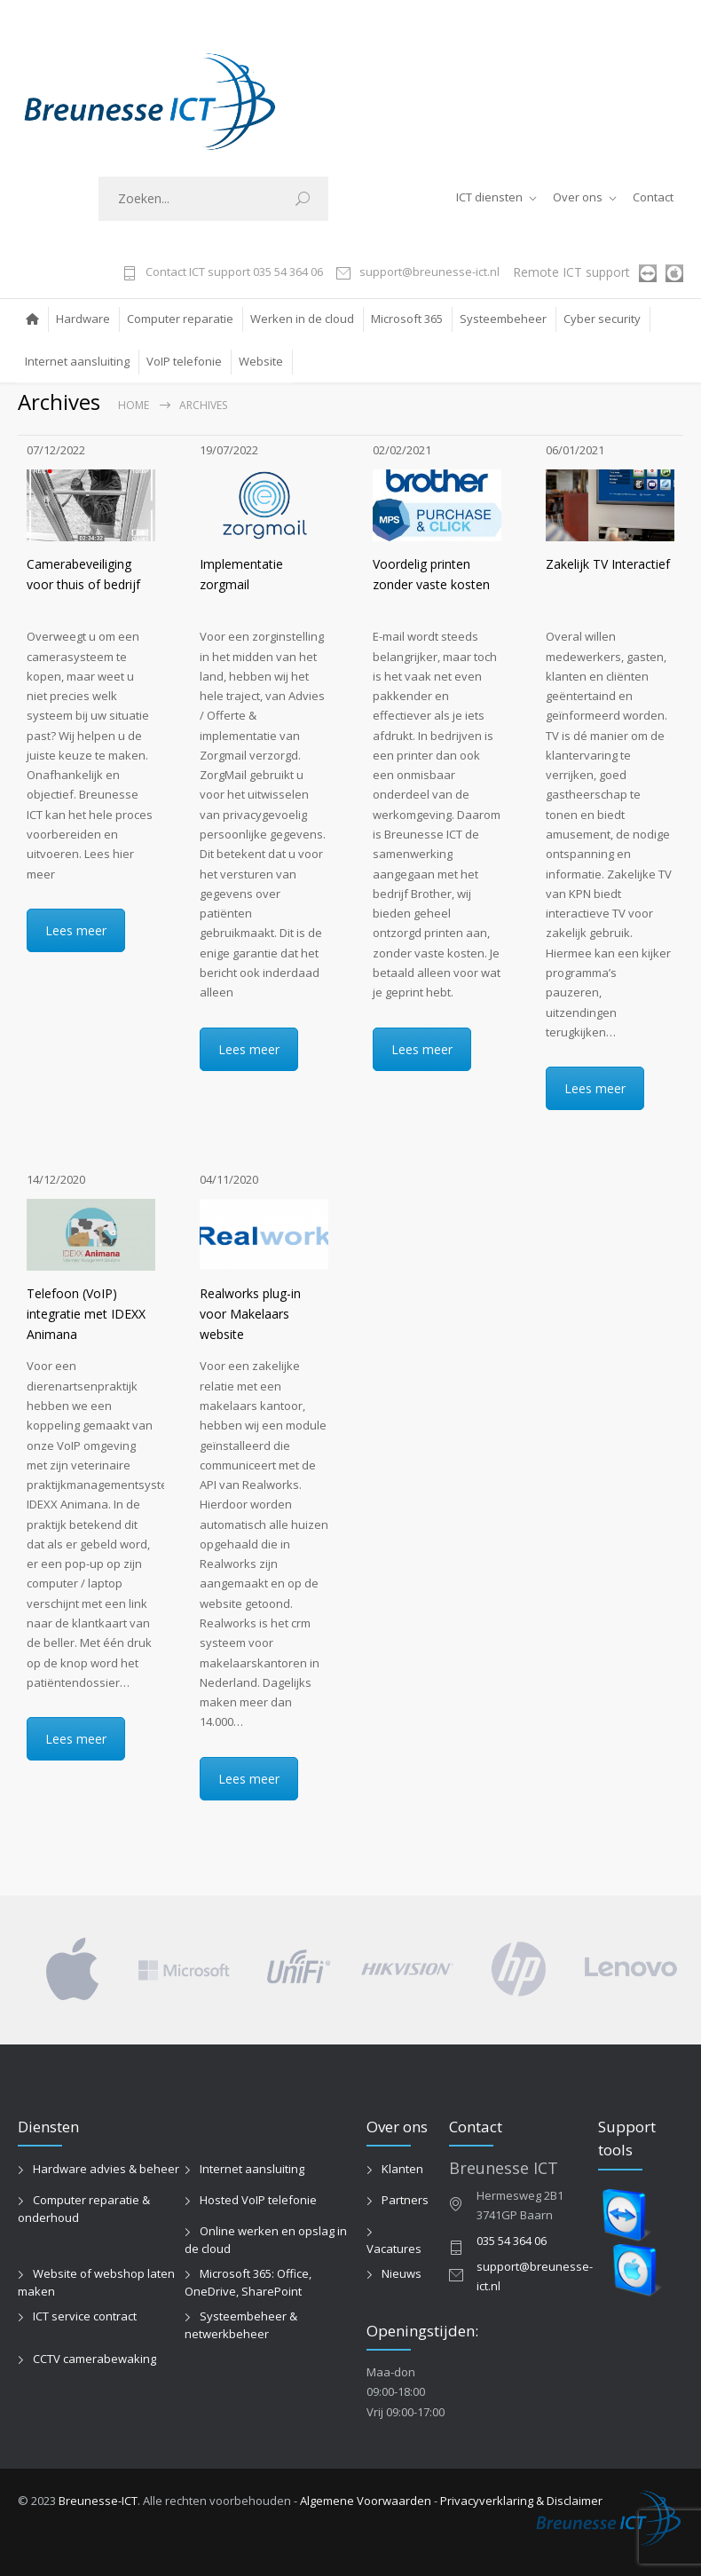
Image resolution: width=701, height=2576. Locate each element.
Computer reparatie (180, 319)
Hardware (83, 319)
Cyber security (602, 319)
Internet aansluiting (77, 361)
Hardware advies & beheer (106, 2169)
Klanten (402, 2169)
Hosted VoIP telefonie (258, 2200)
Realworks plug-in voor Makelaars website (250, 1314)
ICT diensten (489, 197)
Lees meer (75, 930)
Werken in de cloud (302, 319)
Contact (653, 197)
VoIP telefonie (184, 361)
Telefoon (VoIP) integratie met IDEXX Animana (86, 1314)
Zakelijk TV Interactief (608, 563)
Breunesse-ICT (98, 2501)
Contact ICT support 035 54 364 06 (234, 273)
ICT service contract (85, 2316)
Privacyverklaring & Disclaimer (521, 2501)
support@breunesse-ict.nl (429, 273)
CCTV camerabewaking (94, 2359)
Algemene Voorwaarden (365, 2501)
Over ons (578, 197)
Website (261, 361)
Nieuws (401, 2273)
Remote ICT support (571, 272)
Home (133, 405)
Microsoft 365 (407, 319)
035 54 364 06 (512, 2241)
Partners (405, 2200)
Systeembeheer (503, 319)
